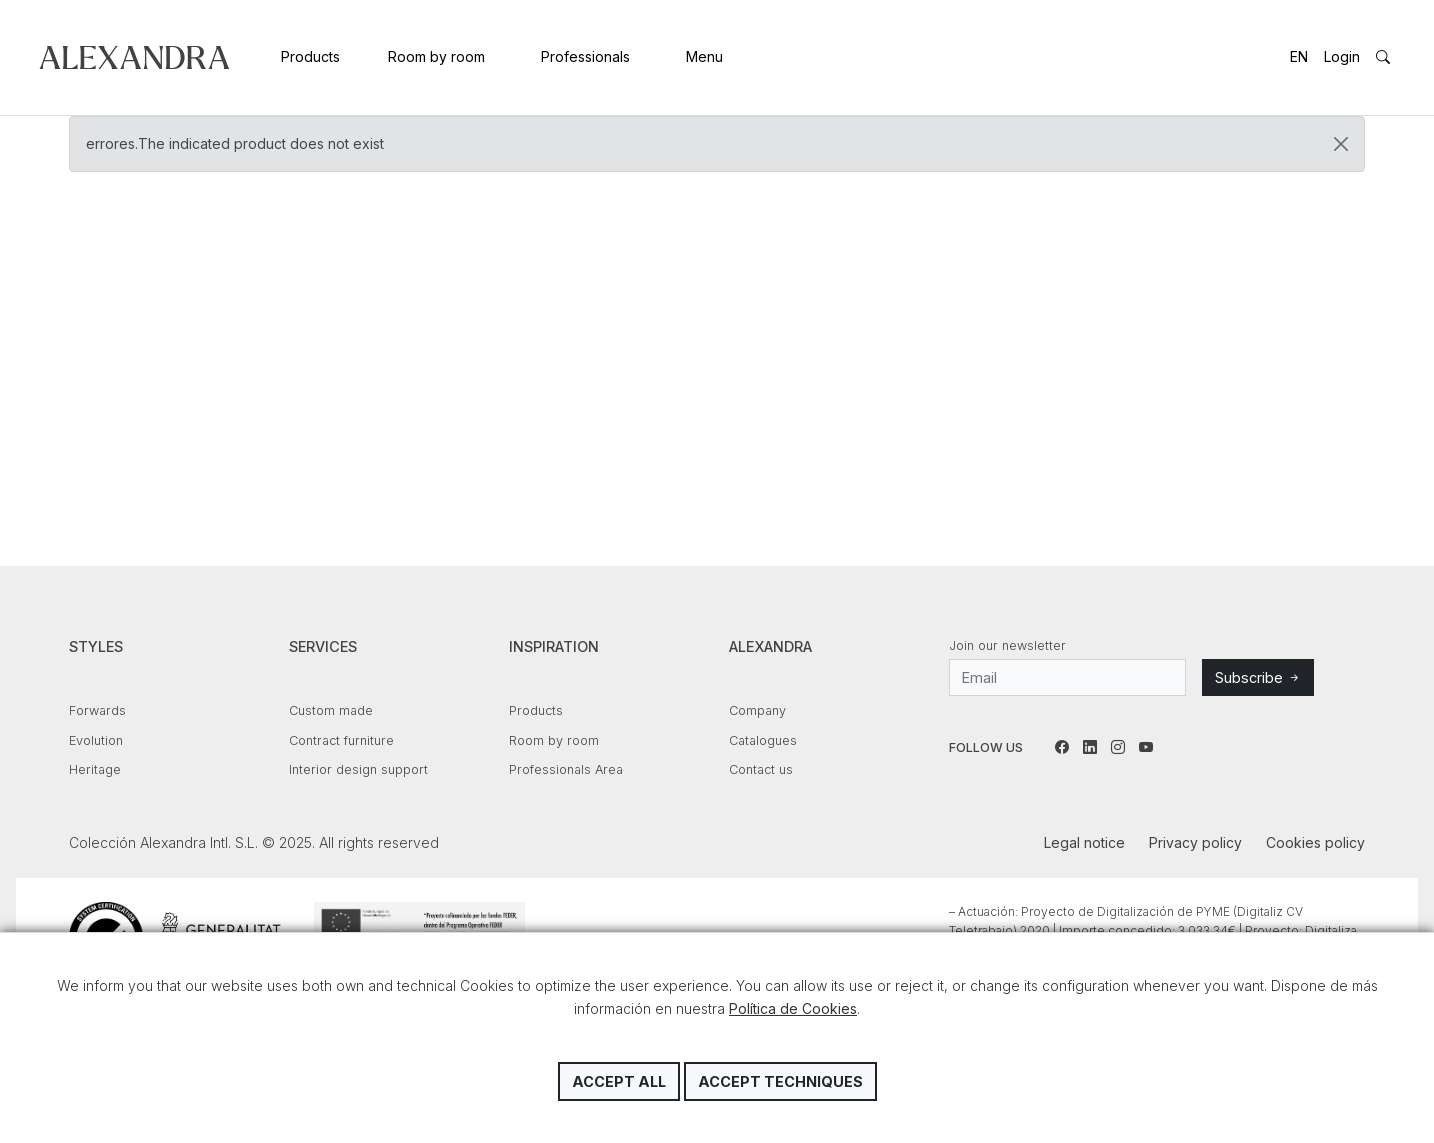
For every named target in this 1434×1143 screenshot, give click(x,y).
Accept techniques (780, 1081)
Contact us (761, 769)
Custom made (331, 710)
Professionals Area (566, 769)
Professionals (585, 56)
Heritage (95, 769)
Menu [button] (704, 56)
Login (1342, 56)
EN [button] (1299, 56)
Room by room (436, 56)
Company (757, 710)
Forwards (97, 710)
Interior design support (358, 769)
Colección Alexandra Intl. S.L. (134, 57)
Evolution (96, 740)
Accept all (619, 1081)
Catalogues (763, 740)
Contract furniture (341, 740)
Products (310, 56)
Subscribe (1258, 677)
